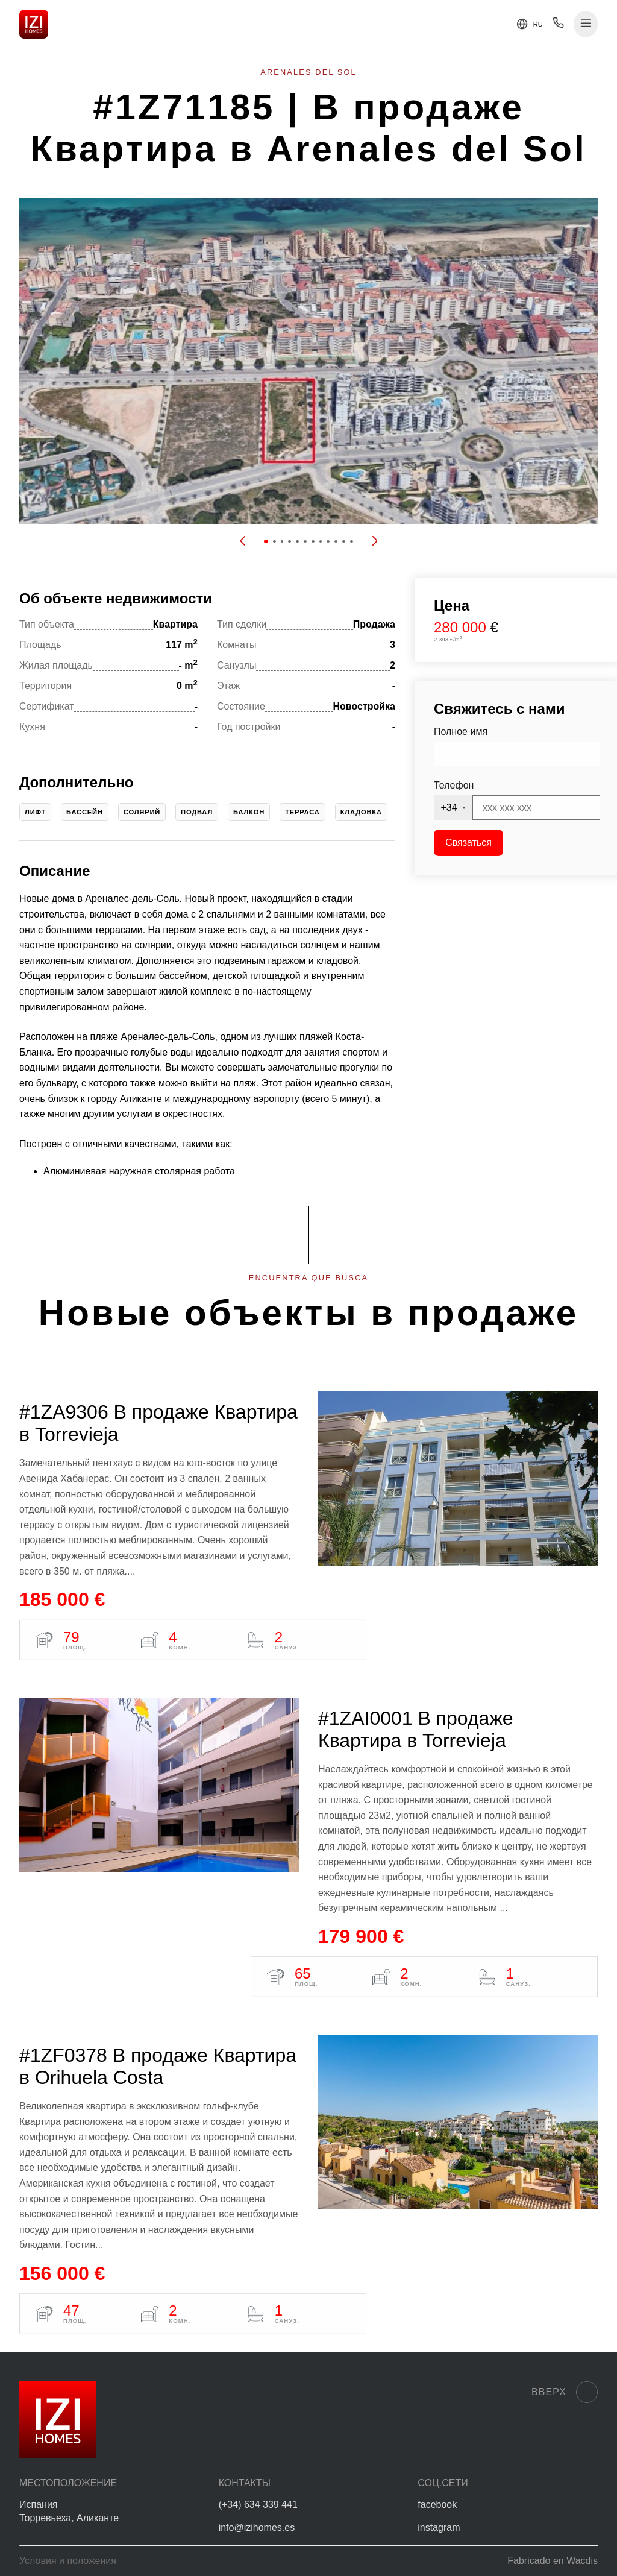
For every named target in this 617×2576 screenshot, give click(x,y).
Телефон (454, 785)
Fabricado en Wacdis (552, 2561)
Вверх (564, 2392)
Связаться (468, 842)
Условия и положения (67, 2561)
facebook (437, 2504)
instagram (439, 2527)
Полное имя (460, 731)
